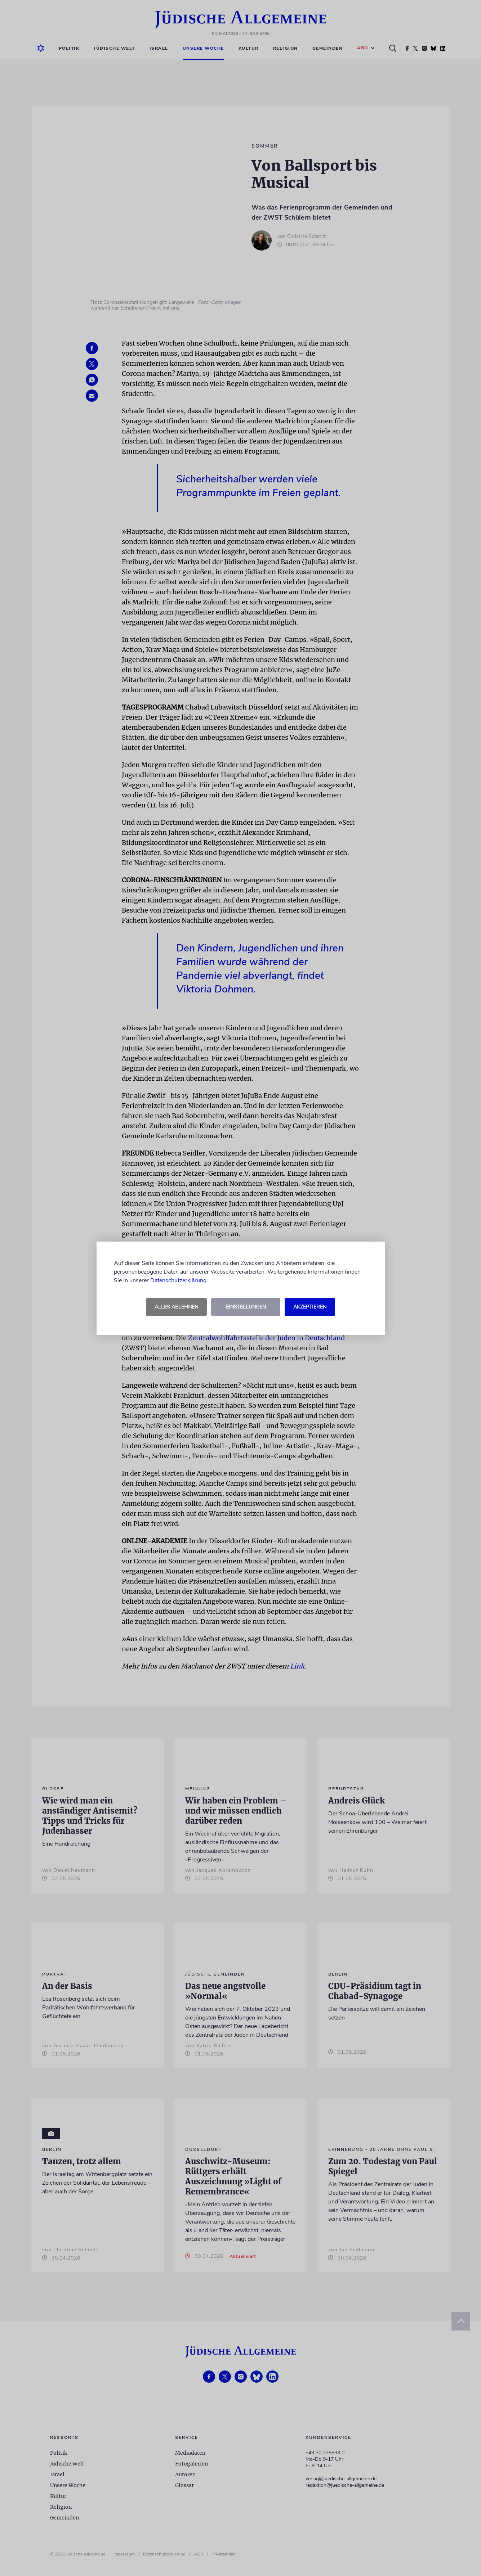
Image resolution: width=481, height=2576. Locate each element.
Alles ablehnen (176, 1306)
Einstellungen (246, 1306)
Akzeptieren (309, 1306)
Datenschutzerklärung (178, 1280)
